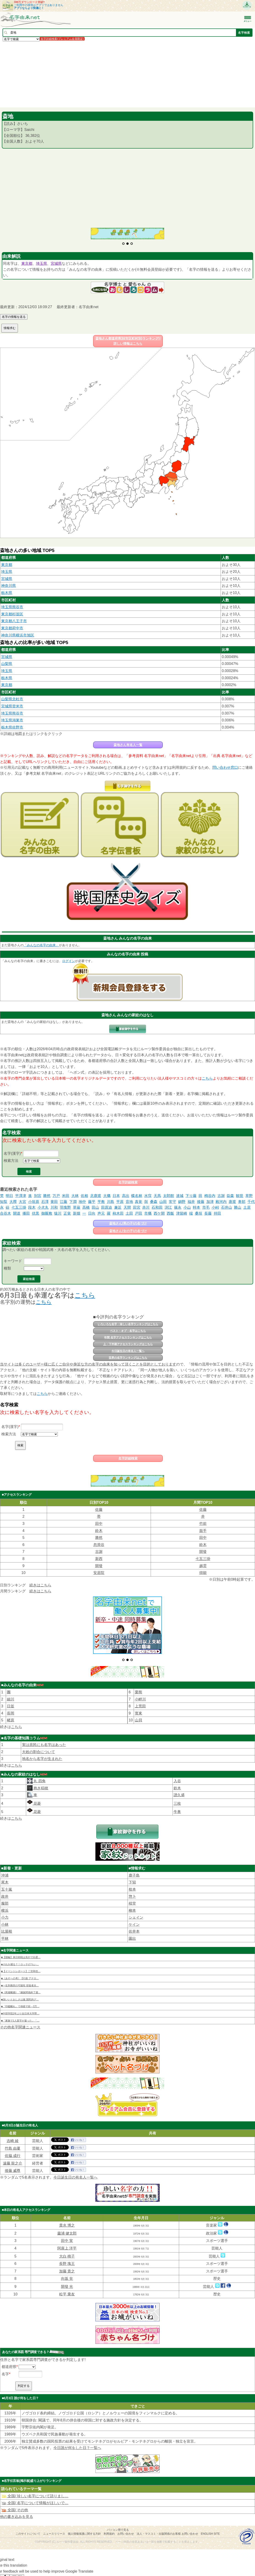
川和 (54, 1207)
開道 (16, 1213)
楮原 (10, 1720)
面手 (203, 1531)
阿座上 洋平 (67, 2248)
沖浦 (4, 1875)
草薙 (76, 1207)
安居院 (98, 1573)
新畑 (76, 1213)
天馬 (157, 1196)
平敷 (101, 1202)
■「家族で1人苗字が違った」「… (20, 2020)
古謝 (221, 1196)
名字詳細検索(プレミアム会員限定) (62, 38)
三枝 (177, 1803)
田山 (95, 1207)
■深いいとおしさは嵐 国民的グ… (20, 1999)
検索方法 (11, 1161)
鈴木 (99, 1531)
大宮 (22, 1202)
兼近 (118, 1207)
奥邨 (241, 1202)
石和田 (157, 1207)
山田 (163, 1202)
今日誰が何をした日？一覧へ (77, 2448)
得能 (203, 1573)
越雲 (203, 1566)
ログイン (68, 961)
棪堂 (132, 1903)
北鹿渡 (95, 1196)
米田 (65, 1196)
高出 (125, 1196)
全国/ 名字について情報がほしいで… (34, 2503)
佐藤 (99, 1510)
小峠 (215, 1207)
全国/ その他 (14, 2510)
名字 (5, 2374)
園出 (132, 1938)
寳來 (138, 1713)
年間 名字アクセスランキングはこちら (128, 1337)
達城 (179, 1196)
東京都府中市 (12, 628)
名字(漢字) (12, 1153)
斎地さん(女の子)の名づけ (128, 1231)
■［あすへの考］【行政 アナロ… (20, 1978)
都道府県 (9, 2367)
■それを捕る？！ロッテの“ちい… (20, 1964)
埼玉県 (41, 263)
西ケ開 (159, 1213)
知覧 (3, 1202)
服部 (4, 1903)
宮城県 (56, 263)
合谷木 (5, 1213)
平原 (120, 1202)
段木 (32, 1207)
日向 (91, 1213)
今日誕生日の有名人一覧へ (127, 1351)
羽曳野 (65, 1207)
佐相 (84, 1196)
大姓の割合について (38, 1752)
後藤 (200, 1202)
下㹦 (132, 1882)
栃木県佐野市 (12, 727)
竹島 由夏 (12, 2148)
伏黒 (35, 1213)
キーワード (13, 1261)
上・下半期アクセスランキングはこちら (128, 1344)
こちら (207, 1078)
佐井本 (134, 1931)
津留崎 (181, 1213)
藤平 (91, 1202)
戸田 (138, 1213)
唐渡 (232, 1202)
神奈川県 (8, 586)
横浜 (4, 1910)
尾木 (4, 1882)
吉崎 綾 (13, 2141)
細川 (10, 1699)
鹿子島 (134, 1875)
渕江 (168, 1207)
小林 (4, 1924)
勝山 (237, 1207)
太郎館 (168, 1196)
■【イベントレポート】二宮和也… (21, 1971)
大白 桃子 (67, 2256)
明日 (9, 1196)
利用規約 (109, 2533)
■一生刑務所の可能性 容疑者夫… (20, 1985)
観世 (239, 1196)
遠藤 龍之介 (12, 2163)
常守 (172, 1202)
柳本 (132, 1910)
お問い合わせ (125, 2533)
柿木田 (118, 1213)
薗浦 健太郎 (67, 2233)
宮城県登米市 (12, 706)
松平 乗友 (67, 2294)
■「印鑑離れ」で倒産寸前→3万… (20, 2006)
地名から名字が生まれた (42, 1759)
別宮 (37, 1196)
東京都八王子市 (14, 621)
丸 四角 (39, 1781)
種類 (7, 1268)
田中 (99, 1524)
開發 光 (67, 2287)
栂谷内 (209, 1196)
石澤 (45, 1202)
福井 (191, 1202)
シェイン (136, 1917)
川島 (110, 1202)
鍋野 (182, 1202)
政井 (4, 1896)
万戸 (56, 1196)
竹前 (203, 1524)
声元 (101, 1213)
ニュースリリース (54, 2533)
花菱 (34, 1803)
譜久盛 (179, 1795)
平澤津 (20, 1196)
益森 (230, 1196)
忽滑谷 (98, 1545)
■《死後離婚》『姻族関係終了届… (21, 1992)
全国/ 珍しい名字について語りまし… (34, 2496)
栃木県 (6, 593)
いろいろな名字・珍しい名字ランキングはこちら (128, 1324)
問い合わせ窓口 (225, 767)
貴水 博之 (67, 2225)
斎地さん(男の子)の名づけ (128, 1223)
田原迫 (106, 1207)
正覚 (67, 1213)
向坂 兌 (67, 2278)
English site (210, 2533)
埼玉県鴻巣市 (12, 720)
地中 (82, 1202)
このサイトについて (28, 2533)
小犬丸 (43, 1207)
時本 (196, 1207)
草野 (249, 1196)
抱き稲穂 (40, 1788)
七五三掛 (18, 1207)
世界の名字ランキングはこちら (128, 1357)
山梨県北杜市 (12, 699)
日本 (116, 1196)
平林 (4, 1938)
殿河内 (221, 1202)
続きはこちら (40, 1585)
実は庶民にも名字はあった (44, 1745)
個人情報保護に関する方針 (84, 2533)
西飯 (170, 1213)
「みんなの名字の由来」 (41, 945)
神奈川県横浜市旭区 (17, 635)
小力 (4, 1917)
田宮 (136, 1207)
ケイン (134, 1924)
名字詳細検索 (128, 1182)
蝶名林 (136, 1196)
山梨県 (6, 664)
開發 (203, 1552)
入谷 (177, 1781)
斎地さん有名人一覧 (128, 745)
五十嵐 (6, 1889)
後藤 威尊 (12, 2171)
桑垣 (198, 1213)
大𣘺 (107, 1196)
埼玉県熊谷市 (12, 607)
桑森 (153, 1202)
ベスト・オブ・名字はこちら (128, 1330)
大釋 (13, 1202)
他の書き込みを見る (16, 2517)
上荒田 (140, 1706)
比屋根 (6, 1931)
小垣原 (33, 1202)
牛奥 (177, 1812)
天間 (127, 1207)
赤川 (146, 1207)
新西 (99, 1559)
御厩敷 (46, 1213)
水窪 (148, 1196)
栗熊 (138, 1692)
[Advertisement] (127, 74)
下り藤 (191, 1196)
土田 (129, 1213)
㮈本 (132, 1889)
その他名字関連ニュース (20, 2027)
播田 (26, 1213)
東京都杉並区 (12, 614)
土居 (247, 1207)
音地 (129, 1202)
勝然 (46, 1196)
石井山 (226, 1207)
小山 (187, 1207)
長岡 (10, 1713)
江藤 (63, 1202)
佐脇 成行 (12, 2156)
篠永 (177, 1207)
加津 (210, 1202)
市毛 (206, 1207)
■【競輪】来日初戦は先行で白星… (21, 1957)
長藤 (208, 1213)
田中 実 (67, 2241)
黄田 (54, 1202)
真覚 (138, 1202)
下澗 (73, 1202)
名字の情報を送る (14, 316)
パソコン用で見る (118, 2529)
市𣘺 (148, 1213)
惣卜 (132, 1896)
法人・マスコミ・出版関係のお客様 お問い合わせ (167, 2533)
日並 (10, 1706)
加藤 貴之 (67, 2271)
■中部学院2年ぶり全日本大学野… (20, 2013)
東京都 (26, 263)
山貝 (138, 1720)
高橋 (86, 1207)
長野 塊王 (67, 2264)
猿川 (57, 1213)
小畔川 (140, 1699)
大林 (75, 1196)
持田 (217, 1213)
